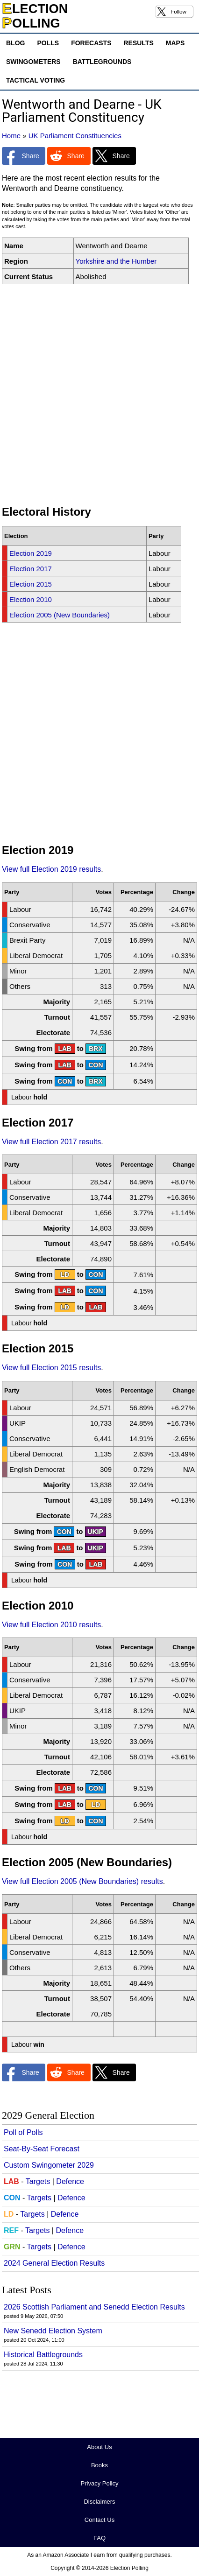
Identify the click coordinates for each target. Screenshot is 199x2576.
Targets (38, 2181)
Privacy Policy (100, 2483)
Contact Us (99, 2519)
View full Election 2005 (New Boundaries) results (82, 1881)
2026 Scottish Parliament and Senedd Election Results (94, 2307)
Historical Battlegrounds (43, 2355)
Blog (15, 43)
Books (99, 2465)
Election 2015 (30, 584)
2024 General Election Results (54, 2263)
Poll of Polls (23, 2132)
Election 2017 (30, 569)
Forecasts (91, 43)
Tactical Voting (35, 80)
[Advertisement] (99, 394)
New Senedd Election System (53, 2331)
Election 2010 (30, 599)
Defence (70, 2181)
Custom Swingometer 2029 (49, 2165)
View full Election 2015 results (51, 1368)
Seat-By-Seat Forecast (41, 2149)
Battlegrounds (102, 61)
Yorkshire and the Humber (116, 261)
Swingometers (33, 61)
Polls (48, 43)
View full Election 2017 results (51, 1142)
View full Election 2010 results (51, 1625)
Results (138, 43)
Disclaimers (99, 2501)
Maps (175, 43)
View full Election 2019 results (51, 869)
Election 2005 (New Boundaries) (59, 615)
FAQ (99, 2537)
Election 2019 (30, 553)
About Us (99, 2446)
